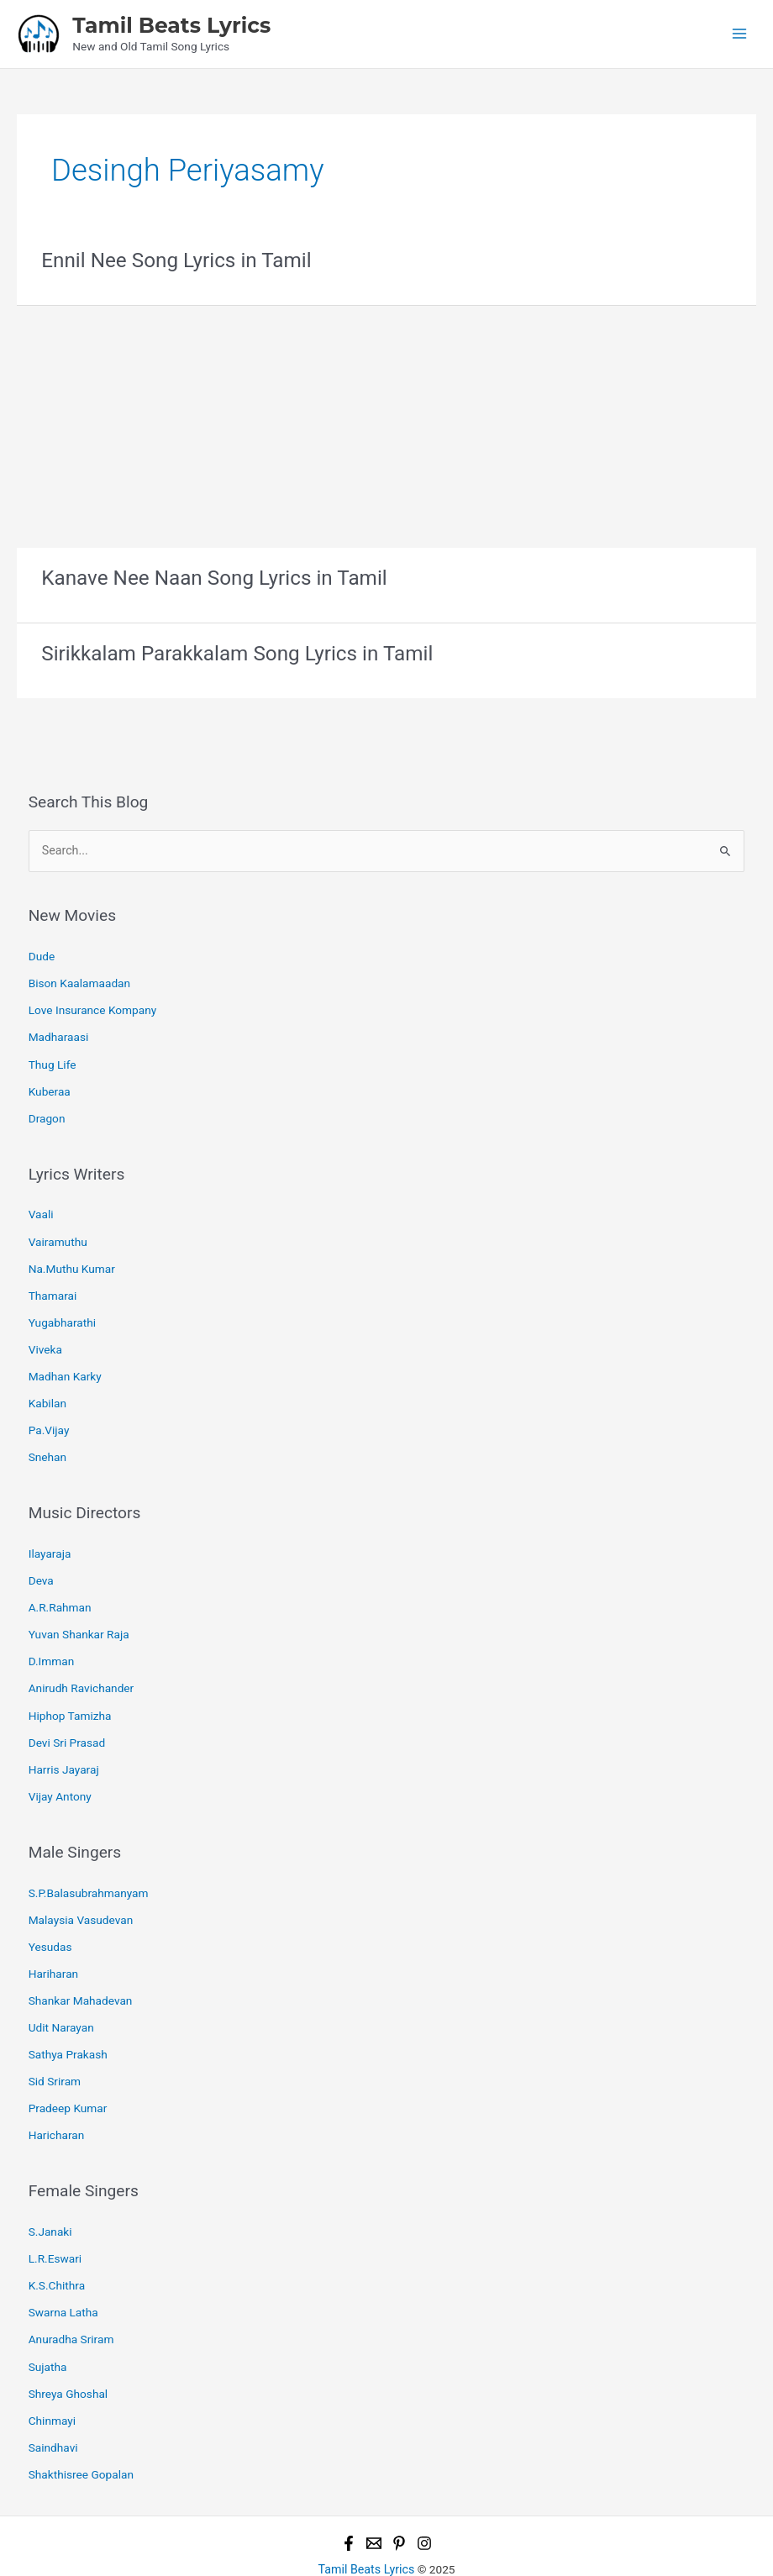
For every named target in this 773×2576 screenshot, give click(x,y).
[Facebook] (348, 2487)
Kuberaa (50, 1080)
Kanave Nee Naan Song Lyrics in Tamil (210, 575)
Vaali (41, 1201)
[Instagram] (424, 2487)
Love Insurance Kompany (93, 1003)
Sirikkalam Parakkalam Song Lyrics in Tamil (232, 650)
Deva (41, 1556)
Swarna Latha (63, 2263)
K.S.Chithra (57, 2238)
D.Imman (52, 1633)
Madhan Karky (65, 1357)
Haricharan (57, 2090)
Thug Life (52, 1054)
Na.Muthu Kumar (72, 1253)
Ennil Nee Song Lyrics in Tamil (173, 259)
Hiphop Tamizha (70, 1685)
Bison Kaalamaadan (79, 977)
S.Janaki (50, 2186)
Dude (42, 951)
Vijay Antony (60, 1762)
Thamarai (53, 1279)
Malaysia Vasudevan (81, 1883)
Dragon (47, 1106)
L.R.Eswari (55, 2212)
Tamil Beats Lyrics (171, 24)
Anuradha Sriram (71, 2289)
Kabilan (47, 1383)
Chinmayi (52, 2367)
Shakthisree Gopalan (81, 2419)
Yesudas (50, 1909)
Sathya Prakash (68, 2013)
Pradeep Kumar (68, 2065)
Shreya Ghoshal (68, 2341)
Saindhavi (53, 2393)
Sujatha (48, 2315)
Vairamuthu (58, 1227)
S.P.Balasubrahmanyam (89, 1857)
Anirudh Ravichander (81, 1659)
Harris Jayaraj (64, 1736)
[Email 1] (373, 2487)
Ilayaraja (50, 1530)
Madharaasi (59, 1028)
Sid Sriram (55, 2039)
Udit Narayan (61, 1987)
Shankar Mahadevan (81, 1962)
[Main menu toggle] (740, 33)
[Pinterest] (399, 2487)
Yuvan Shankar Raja (79, 1607)
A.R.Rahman (60, 1581)
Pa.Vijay (49, 1409)
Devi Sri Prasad (67, 1710)
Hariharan (53, 1936)
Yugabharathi (62, 1305)
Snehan (47, 1434)
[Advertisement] (386, 421)
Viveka (45, 1331)
